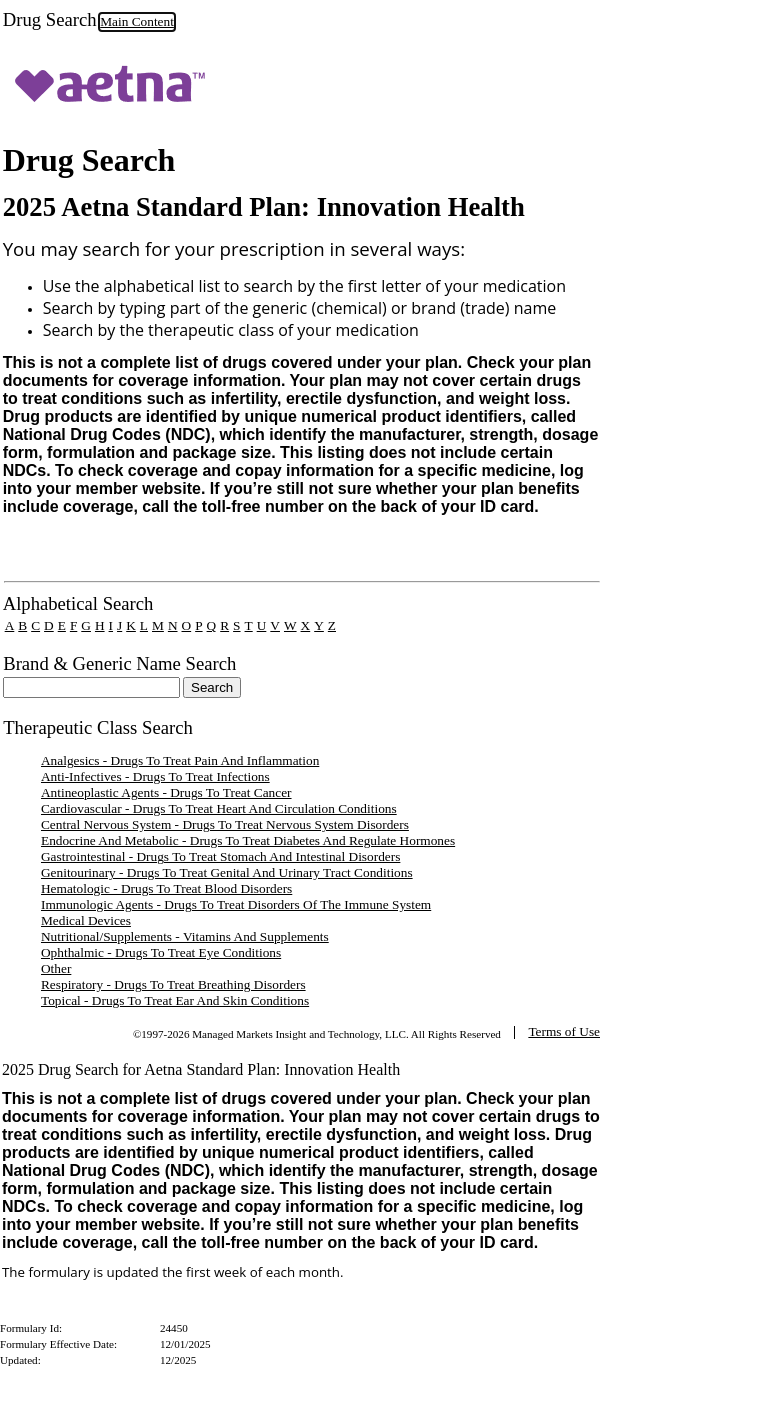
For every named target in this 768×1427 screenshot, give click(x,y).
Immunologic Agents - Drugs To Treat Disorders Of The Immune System (236, 904)
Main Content (137, 21)
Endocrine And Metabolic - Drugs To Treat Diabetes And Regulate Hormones (248, 840)
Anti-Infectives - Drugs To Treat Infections (155, 776)
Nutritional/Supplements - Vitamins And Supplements (185, 936)
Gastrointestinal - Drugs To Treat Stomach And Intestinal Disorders (220, 856)
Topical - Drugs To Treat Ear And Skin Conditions (175, 1000)
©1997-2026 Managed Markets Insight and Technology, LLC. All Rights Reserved (317, 1034)
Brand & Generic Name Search (119, 663)
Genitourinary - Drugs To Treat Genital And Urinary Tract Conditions (227, 872)
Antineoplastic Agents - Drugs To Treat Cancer (166, 792)
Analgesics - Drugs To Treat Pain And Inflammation (180, 760)
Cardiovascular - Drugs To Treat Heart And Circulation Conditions (219, 808)
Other (56, 968)
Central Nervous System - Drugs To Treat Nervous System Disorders (225, 824)
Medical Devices (86, 920)
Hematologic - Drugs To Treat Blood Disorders (166, 888)
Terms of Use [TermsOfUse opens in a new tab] (564, 1031)
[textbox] (91, 687)
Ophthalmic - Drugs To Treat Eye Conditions (161, 952)
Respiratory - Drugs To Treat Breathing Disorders (173, 984)
